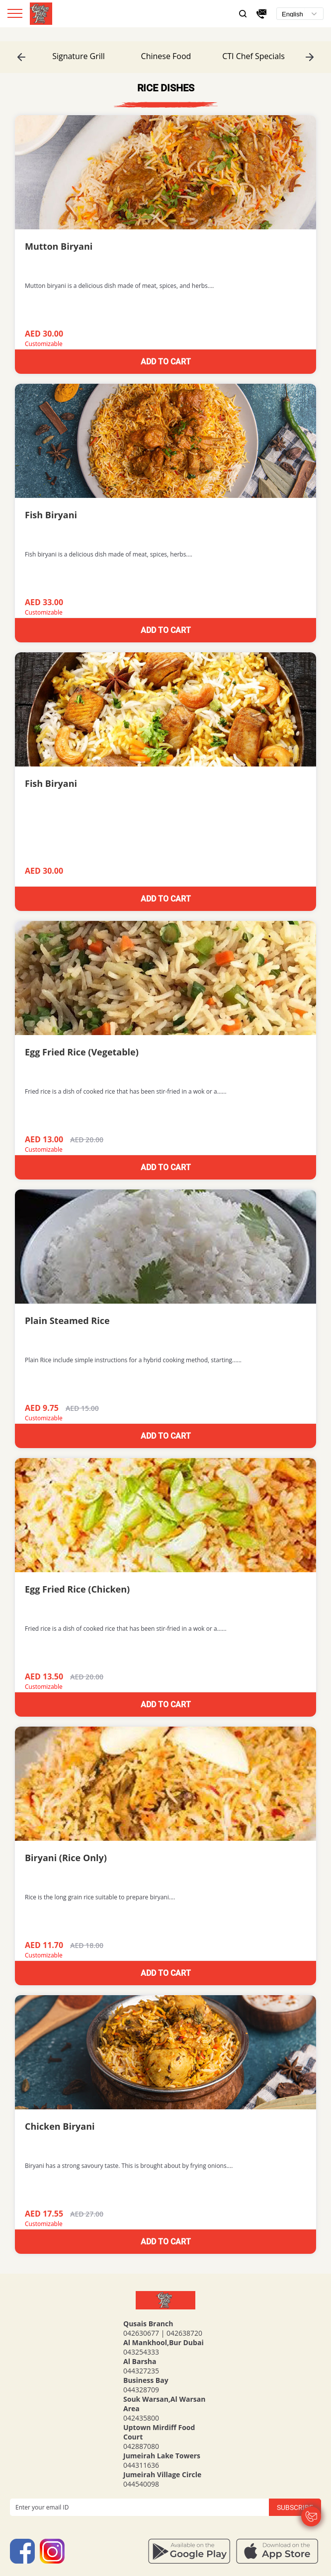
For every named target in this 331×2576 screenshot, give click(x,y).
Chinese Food (166, 56)
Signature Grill (78, 56)
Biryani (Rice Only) (66, 1858)
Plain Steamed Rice (67, 1320)
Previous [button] (21, 57)
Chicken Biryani (60, 2126)
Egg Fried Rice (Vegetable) (82, 1052)
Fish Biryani (51, 515)
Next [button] (310, 57)
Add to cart (166, 361)
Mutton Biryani (58, 246)
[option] (78, 56)
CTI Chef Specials (253, 56)
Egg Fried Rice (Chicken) (77, 1589)
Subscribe (295, 2507)
